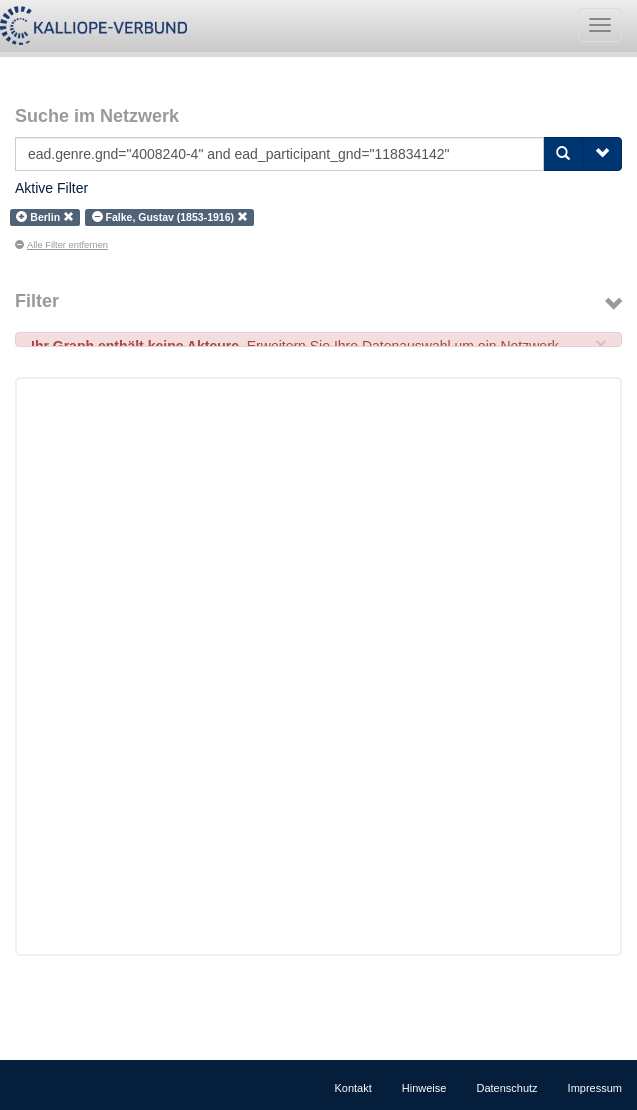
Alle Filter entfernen (61, 245)
